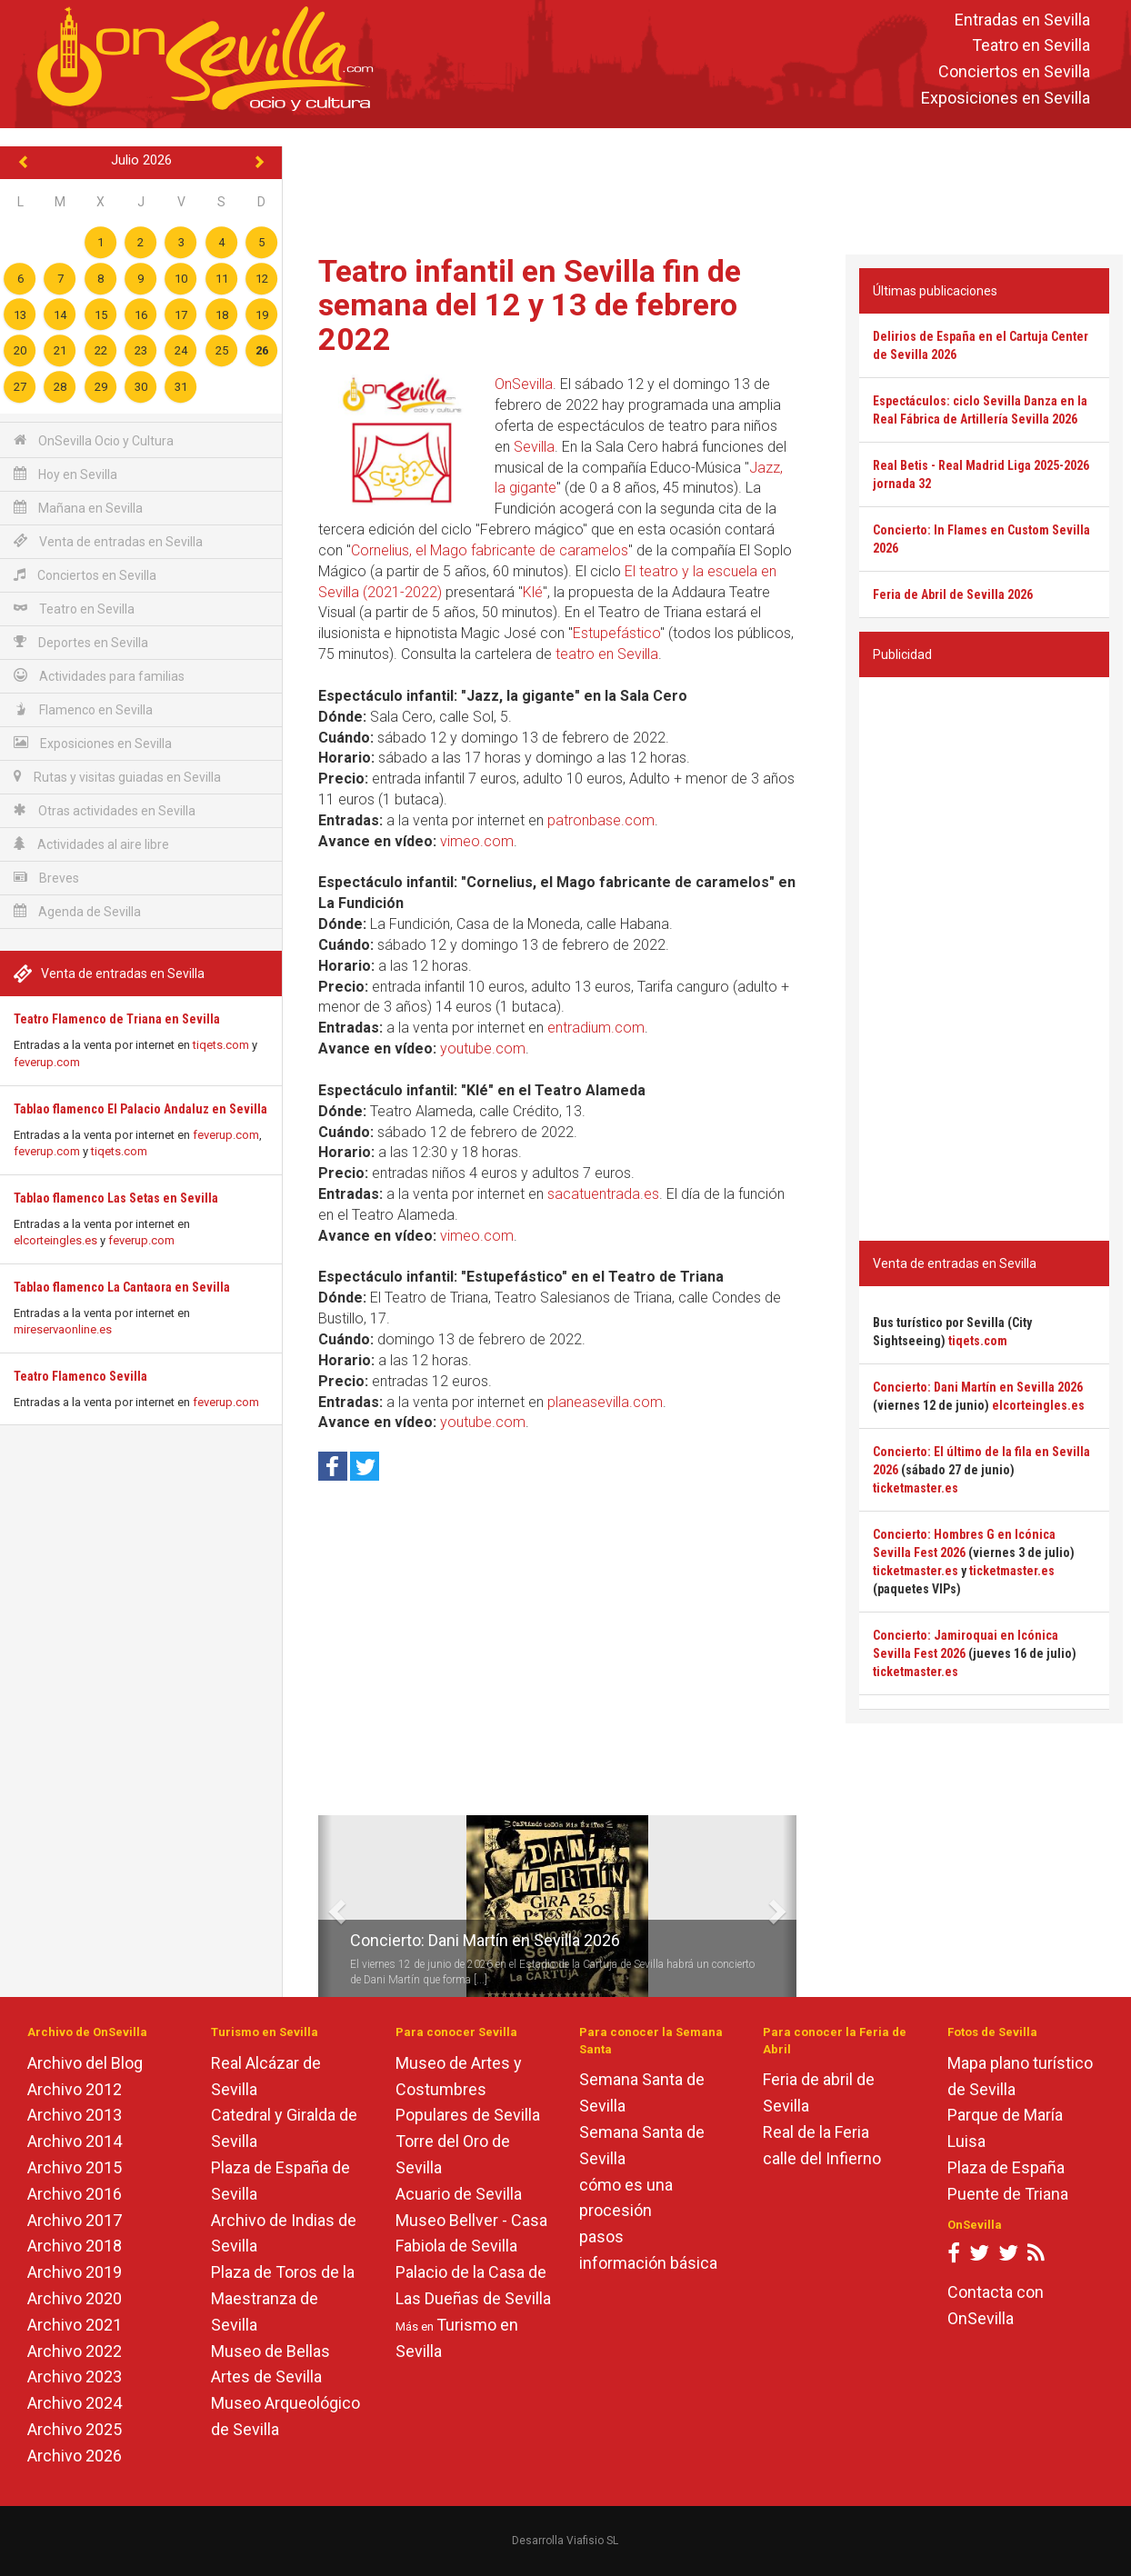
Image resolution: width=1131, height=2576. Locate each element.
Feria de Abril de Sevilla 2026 (953, 594)
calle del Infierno (822, 2158)
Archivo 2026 (74, 2455)
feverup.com (47, 1062)
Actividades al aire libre (91, 844)
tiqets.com (221, 1045)
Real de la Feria (816, 2132)
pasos (601, 2236)
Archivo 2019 (74, 2271)
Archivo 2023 (74, 2376)
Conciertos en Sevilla (1014, 72)
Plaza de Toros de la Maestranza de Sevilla (283, 2298)
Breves (46, 877)
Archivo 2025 (74, 2429)
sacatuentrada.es (603, 1194)
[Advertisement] (707, 187)
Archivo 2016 (74, 2193)
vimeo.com (477, 841)
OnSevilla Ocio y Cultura (94, 440)
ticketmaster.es (915, 1488)
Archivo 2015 (74, 2167)
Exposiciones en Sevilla (1005, 97)
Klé (533, 592)
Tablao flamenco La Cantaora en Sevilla (122, 1287)
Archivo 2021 (74, 2324)
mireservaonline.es (63, 1329)
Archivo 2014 (74, 2141)
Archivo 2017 (74, 2220)
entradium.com (596, 1027)
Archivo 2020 (74, 2298)
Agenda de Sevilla (77, 911)
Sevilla (534, 446)
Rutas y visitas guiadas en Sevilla (117, 776)
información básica (648, 2262)
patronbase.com (601, 820)
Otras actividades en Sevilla (104, 810)
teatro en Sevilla (606, 654)
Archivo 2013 (74, 2114)
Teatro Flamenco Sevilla (80, 1376)
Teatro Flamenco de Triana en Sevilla (117, 1019)
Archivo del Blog (85, 2062)
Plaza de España (1006, 2167)
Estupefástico (616, 633)
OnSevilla (524, 384)
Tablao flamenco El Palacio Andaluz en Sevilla (140, 1109)
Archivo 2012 (74, 2089)
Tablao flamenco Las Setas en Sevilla (116, 1198)
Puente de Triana (1007, 2193)
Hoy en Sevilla (65, 474)
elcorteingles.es (55, 1240)
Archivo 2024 (74, 2402)
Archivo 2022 (74, 2351)
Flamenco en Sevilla (83, 709)
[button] (325, 1906)
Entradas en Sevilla (1022, 19)
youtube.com (482, 1048)
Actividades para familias (99, 676)
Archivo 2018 (74, 2245)
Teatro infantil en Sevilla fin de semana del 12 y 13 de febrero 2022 (529, 305)
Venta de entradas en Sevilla (108, 541)
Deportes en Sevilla (81, 642)
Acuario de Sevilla (458, 2193)
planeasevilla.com (605, 1402)
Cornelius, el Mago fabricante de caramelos (489, 550)
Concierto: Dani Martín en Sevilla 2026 (485, 1940)
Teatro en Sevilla (1031, 45)
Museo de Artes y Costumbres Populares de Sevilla (467, 2089)
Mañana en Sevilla (78, 507)
